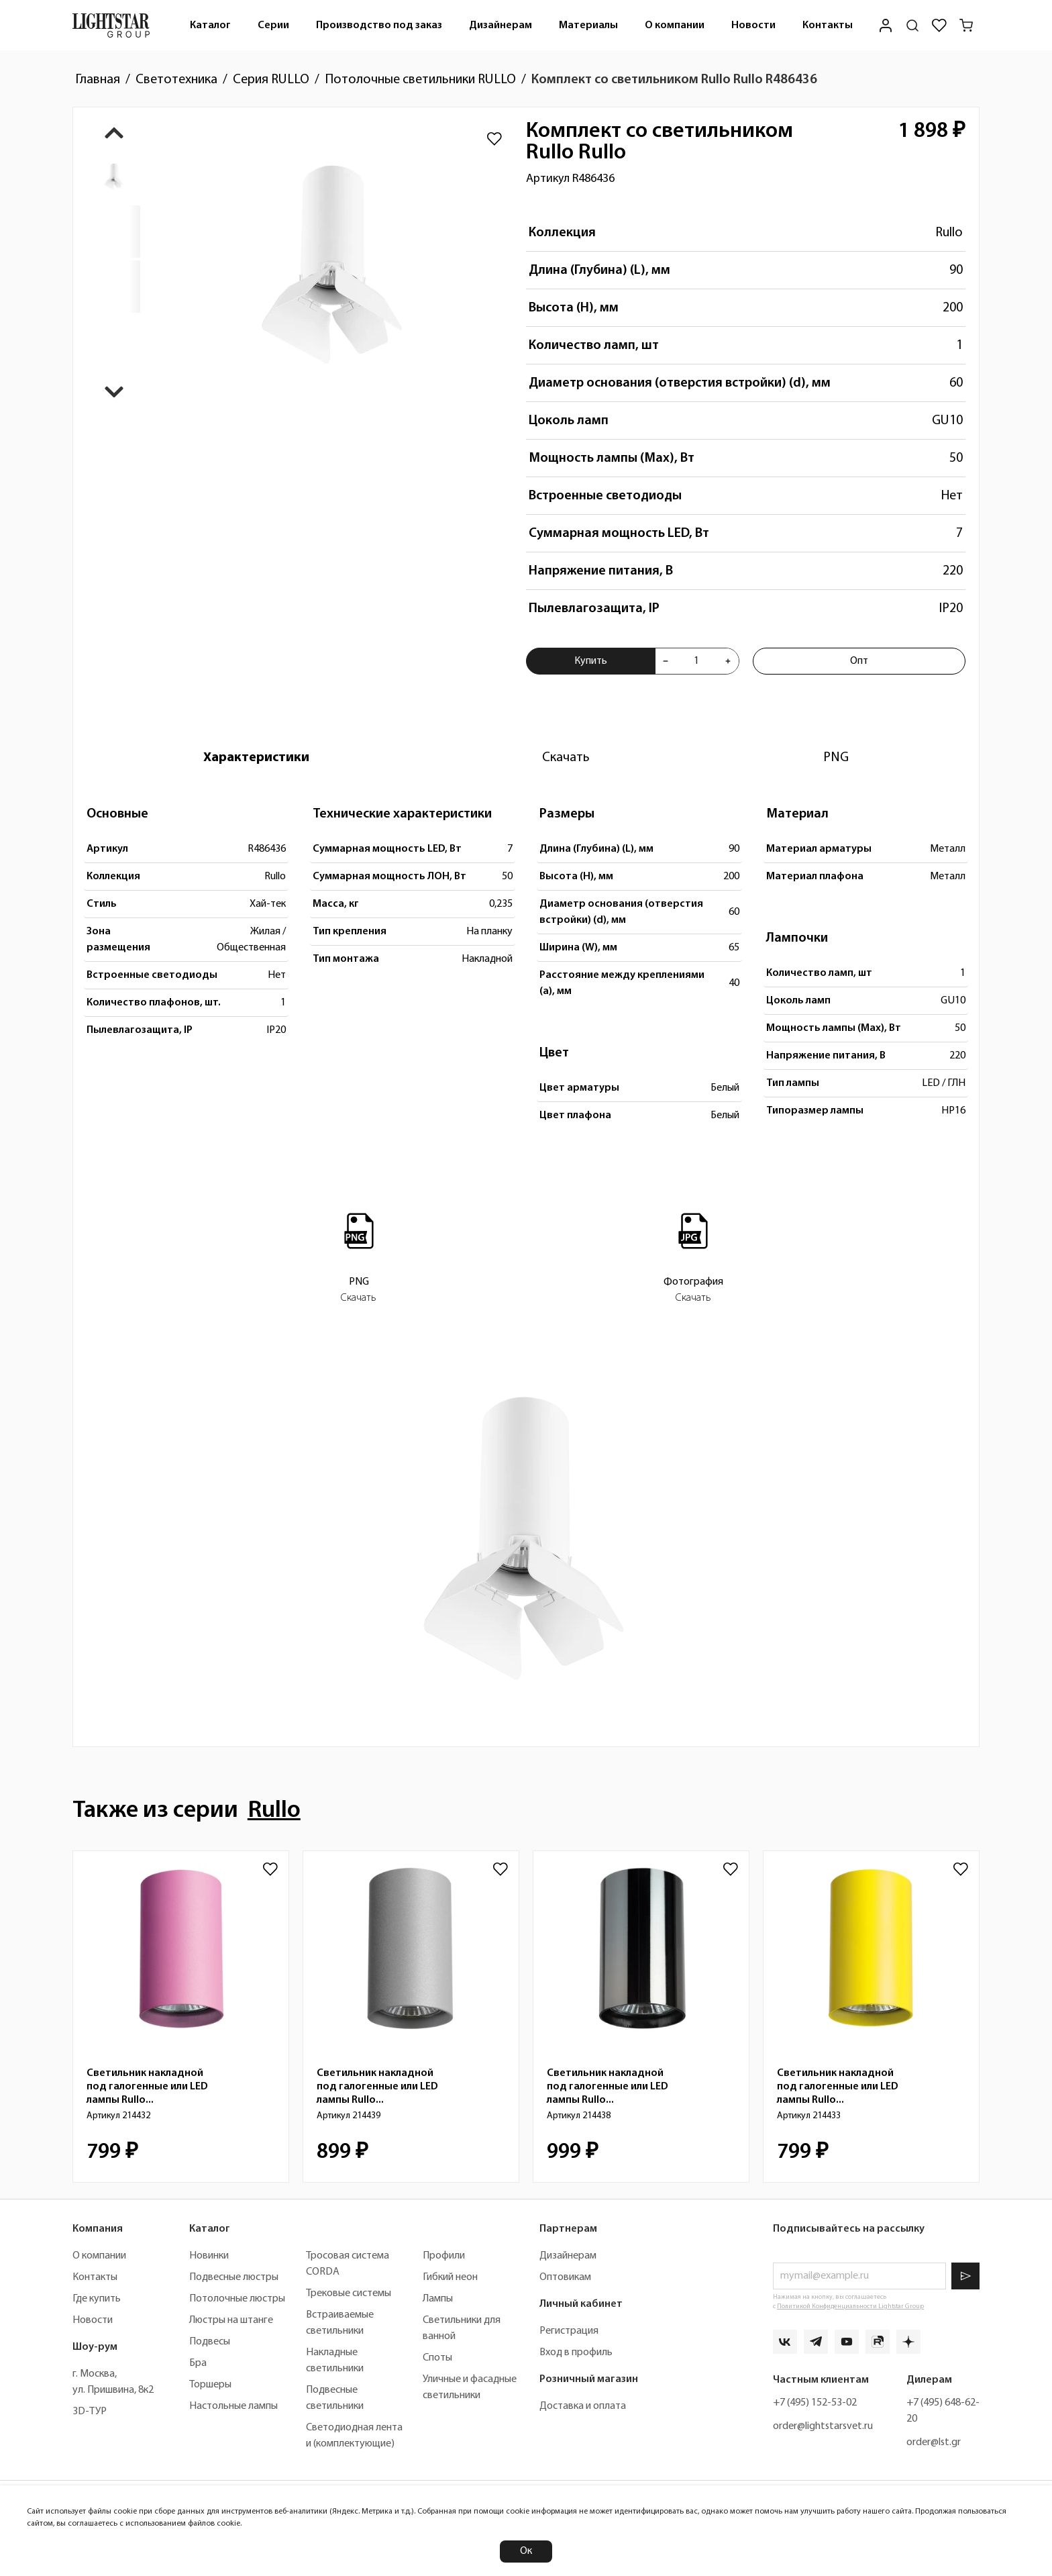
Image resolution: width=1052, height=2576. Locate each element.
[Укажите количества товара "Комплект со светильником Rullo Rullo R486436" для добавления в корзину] (696, 661)
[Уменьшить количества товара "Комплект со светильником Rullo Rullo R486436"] (665, 661)
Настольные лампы (233, 2406)
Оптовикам (565, 2277)
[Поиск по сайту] (912, 25)
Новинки (209, 2255)
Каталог (210, 25)
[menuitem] (210, 25)
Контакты (827, 25)
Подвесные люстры (233, 2277)
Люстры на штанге (231, 2320)
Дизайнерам (500, 25)
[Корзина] (966, 25)
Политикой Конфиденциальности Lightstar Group (850, 2306)
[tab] (256, 758)
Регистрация (568, 2331)
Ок (526, 2551)
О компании (674, 25)
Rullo (949, 233)
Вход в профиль (576, 2352)
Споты (437, 2357)
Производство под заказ (379, 25)
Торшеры (210, 2384)
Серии (273, 25)
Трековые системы (348, 2293)
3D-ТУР (89, 2411)
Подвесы (209, 2341)
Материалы (588, 25)
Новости (753, 25)
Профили (444, 2255)
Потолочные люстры (237, 2298)
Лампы (438, 2298)
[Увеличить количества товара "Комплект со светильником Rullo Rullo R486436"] (728, 661)
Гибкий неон (450, 2277)
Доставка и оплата (582, 2406)
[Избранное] (939, 25)
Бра (198, 2363)
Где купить (96, 2298)
